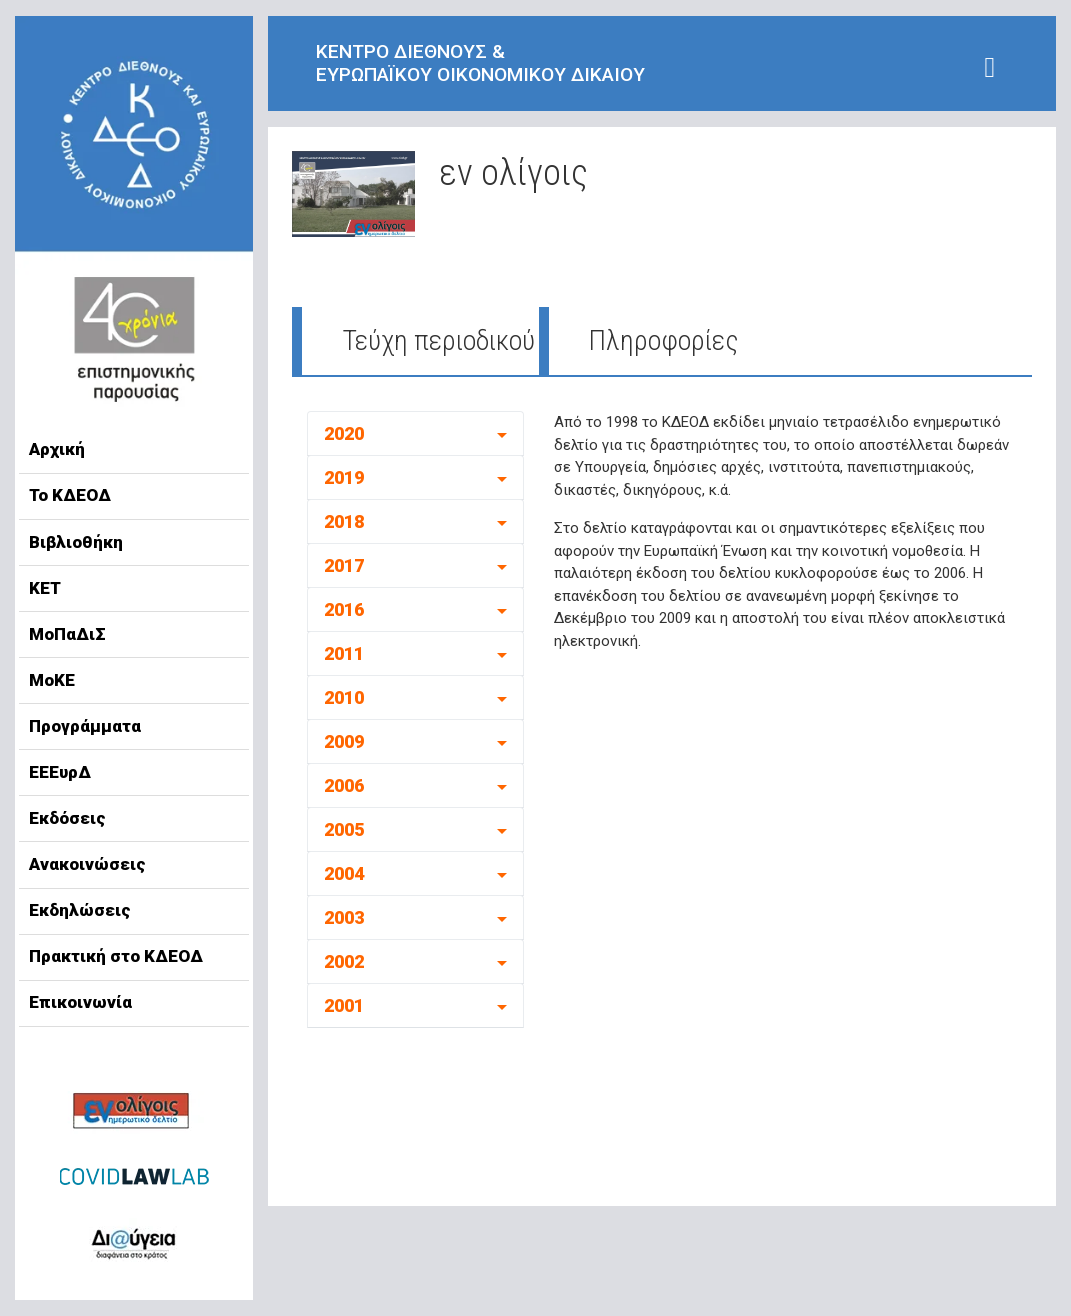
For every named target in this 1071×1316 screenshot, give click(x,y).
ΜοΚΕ (52, 680)
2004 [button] (344, 873)
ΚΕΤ (45, 588)
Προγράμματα (85, 726)
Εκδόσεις (67, 818)
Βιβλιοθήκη (76, 542)
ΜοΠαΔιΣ (67, 634)
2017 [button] (344, 565)
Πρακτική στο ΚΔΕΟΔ (116, 956)
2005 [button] (344, 829)
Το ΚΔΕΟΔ (70, 495)
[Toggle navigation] (989, 67)
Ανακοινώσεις (87, 864)
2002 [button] (344, 961)
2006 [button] (344, 785)
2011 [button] (344, 653)
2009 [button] (344, 741)
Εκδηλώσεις (80, 910)
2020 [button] (344, 433)
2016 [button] (344, 609)
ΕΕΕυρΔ (60, 772)
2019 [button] (344, 477)
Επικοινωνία (80, 1002)
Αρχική (57, 449)
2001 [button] (344, 1005)
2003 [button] (344, 917)
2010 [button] (344, 697)
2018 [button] (344, 521)
